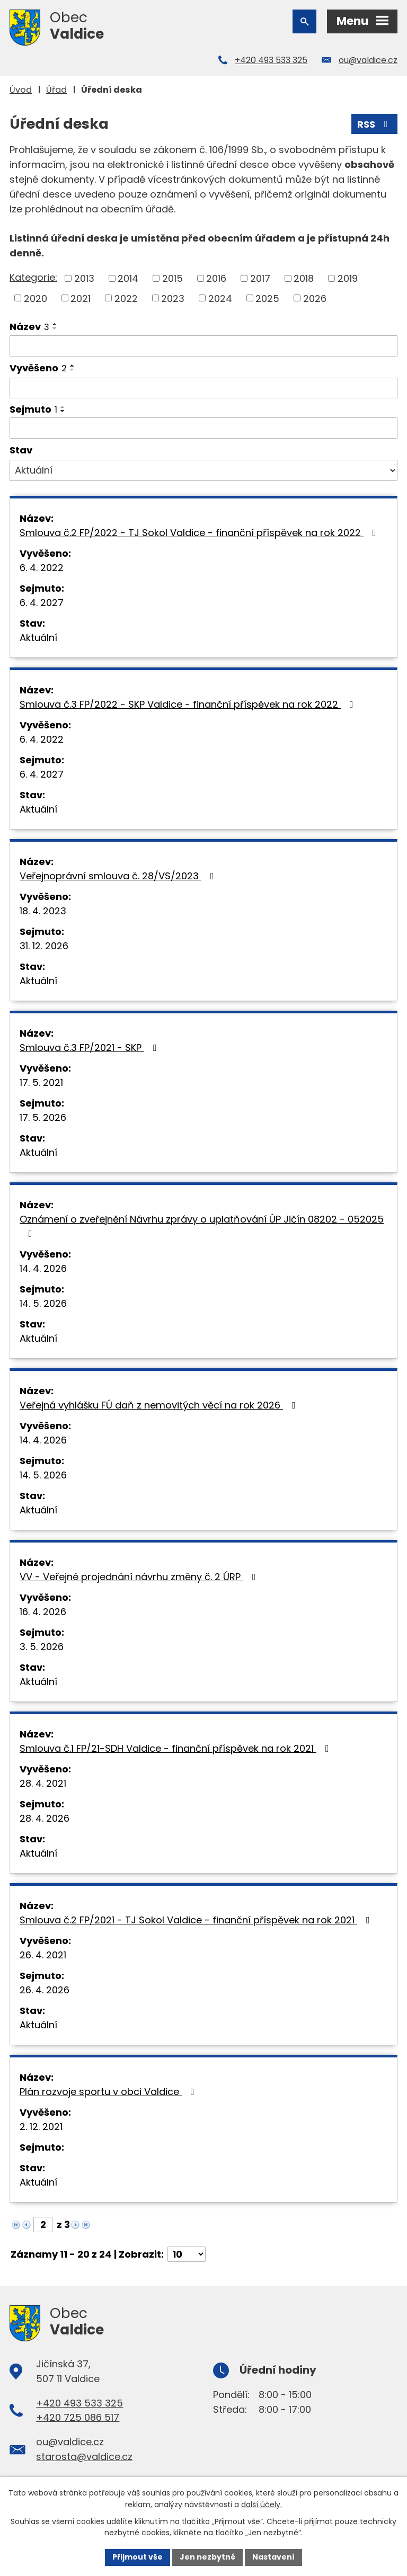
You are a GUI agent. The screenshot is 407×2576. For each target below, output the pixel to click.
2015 (172, 278)
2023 (172, 298)
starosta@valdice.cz (84, 2456)
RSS (374, 124)
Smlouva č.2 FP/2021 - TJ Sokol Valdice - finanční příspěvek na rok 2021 (197, 1920)
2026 (314, 298)
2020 (35, 298)
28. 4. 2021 (43, 1783)
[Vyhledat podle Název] (203, 345)
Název (29, 326)
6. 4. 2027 (42, 602)
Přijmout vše (137, 2557)
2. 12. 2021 (41, 2126)
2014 (128, 278)
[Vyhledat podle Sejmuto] (203, 428)
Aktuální (38, 637)
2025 (267, 298)
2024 (220, 298)
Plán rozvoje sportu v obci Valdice (109, 2091)
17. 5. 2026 (43, 1117)
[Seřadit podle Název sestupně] (55, 328)
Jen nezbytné (207, 2557)
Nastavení (273, 2557)
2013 (84, 278)
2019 (348, 278)
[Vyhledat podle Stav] (203, 470)
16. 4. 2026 (43, 1611)
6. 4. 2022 (42, 567)
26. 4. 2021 (43, 1955)
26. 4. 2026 (44, 1989)
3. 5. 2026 (42, 1646)
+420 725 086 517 (77, 2417)
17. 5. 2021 (41, 1082)
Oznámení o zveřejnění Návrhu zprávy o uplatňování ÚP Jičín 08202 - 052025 (202, 1225)
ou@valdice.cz (368, 60)
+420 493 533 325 (271, 60)
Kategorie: (33, 277)
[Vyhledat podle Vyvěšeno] (203, 388)
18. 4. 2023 (43, 910)
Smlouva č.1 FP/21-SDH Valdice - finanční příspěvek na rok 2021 (176, 1748)
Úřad (56, 90)
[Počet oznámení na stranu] (186, 2254)
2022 (126, 298)
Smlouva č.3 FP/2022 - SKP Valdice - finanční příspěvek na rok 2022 (189, 704)
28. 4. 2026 (44, 1818)
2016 (216, 278)
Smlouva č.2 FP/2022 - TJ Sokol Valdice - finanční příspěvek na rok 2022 (200, 532)
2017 (260, 278)
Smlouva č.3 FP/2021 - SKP (90, 1047)
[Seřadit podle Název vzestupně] (55, 324)
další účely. (261, 2504)
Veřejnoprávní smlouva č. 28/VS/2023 (119, 876)
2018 (304, 278)
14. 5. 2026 (43, 1303)
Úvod (21, 90)
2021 (80, 298)
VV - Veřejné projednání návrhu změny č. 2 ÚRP (140, 1576)
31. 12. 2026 (44, 945)
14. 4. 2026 (43, 1268)
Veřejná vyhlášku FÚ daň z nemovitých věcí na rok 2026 (160, 1405)
